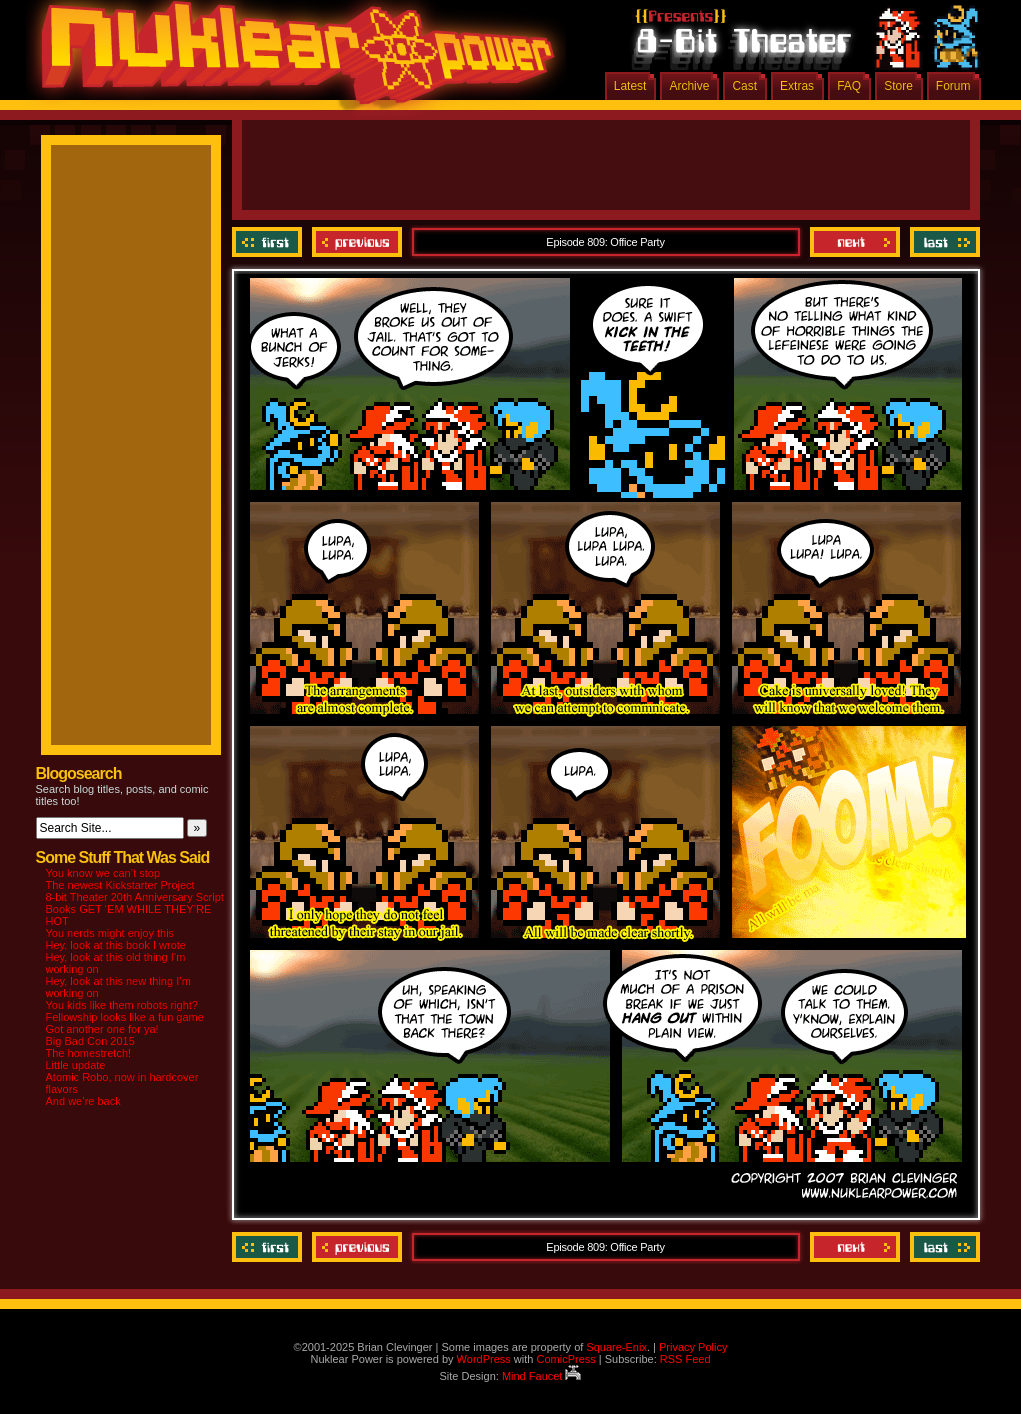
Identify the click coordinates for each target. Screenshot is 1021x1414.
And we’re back (83, 1101)
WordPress (484, 1359)
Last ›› (942, 242)
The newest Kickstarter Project (120, 885)
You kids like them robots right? (122, 1005)
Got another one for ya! (102, 1029)
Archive (689, 86)
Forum (953, 86)
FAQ (849, 86)
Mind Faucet (542, 1376)
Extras (797, 86)
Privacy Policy (693, 1347)
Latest (630, 86)
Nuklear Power (291, 60)
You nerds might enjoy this (110, 933)
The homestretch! (89, 1053)
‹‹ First (269, 242)
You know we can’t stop (103, 873)
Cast (744, 86)
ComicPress (565, 1359)
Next (855, 242)
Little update (76, 1065)
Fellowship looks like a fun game (125, 1017)
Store (898, 86)
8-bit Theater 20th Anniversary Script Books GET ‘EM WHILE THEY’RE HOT (135, 909)
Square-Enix (616, 1347)
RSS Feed (685, 1359)
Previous (357, 242)
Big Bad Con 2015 (90, 1041)
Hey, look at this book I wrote (116, 945)
